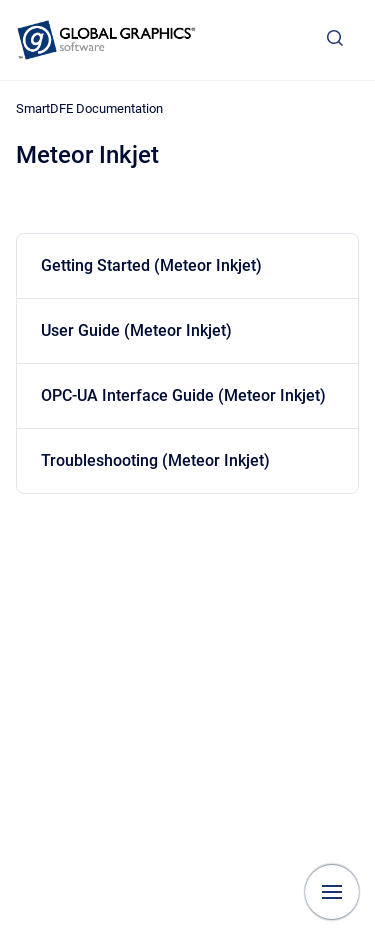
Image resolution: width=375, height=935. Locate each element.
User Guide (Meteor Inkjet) (136, 330)
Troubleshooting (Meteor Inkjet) (155, 460)
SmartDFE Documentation (89, 108)
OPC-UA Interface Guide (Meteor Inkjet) (183, 395)
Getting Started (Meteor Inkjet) (151, 265)
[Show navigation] (332, 892)
